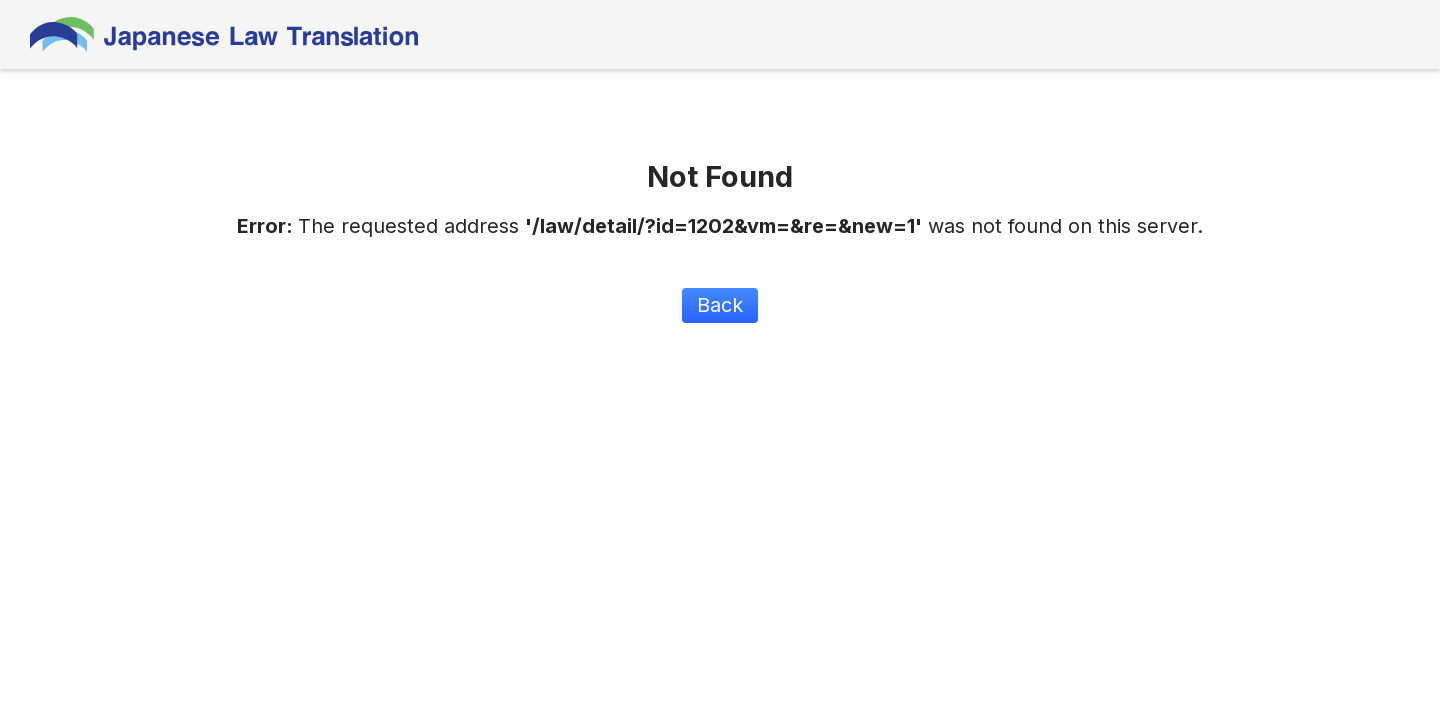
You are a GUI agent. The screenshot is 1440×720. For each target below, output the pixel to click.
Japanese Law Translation (225, 34)
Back (720, 305)
